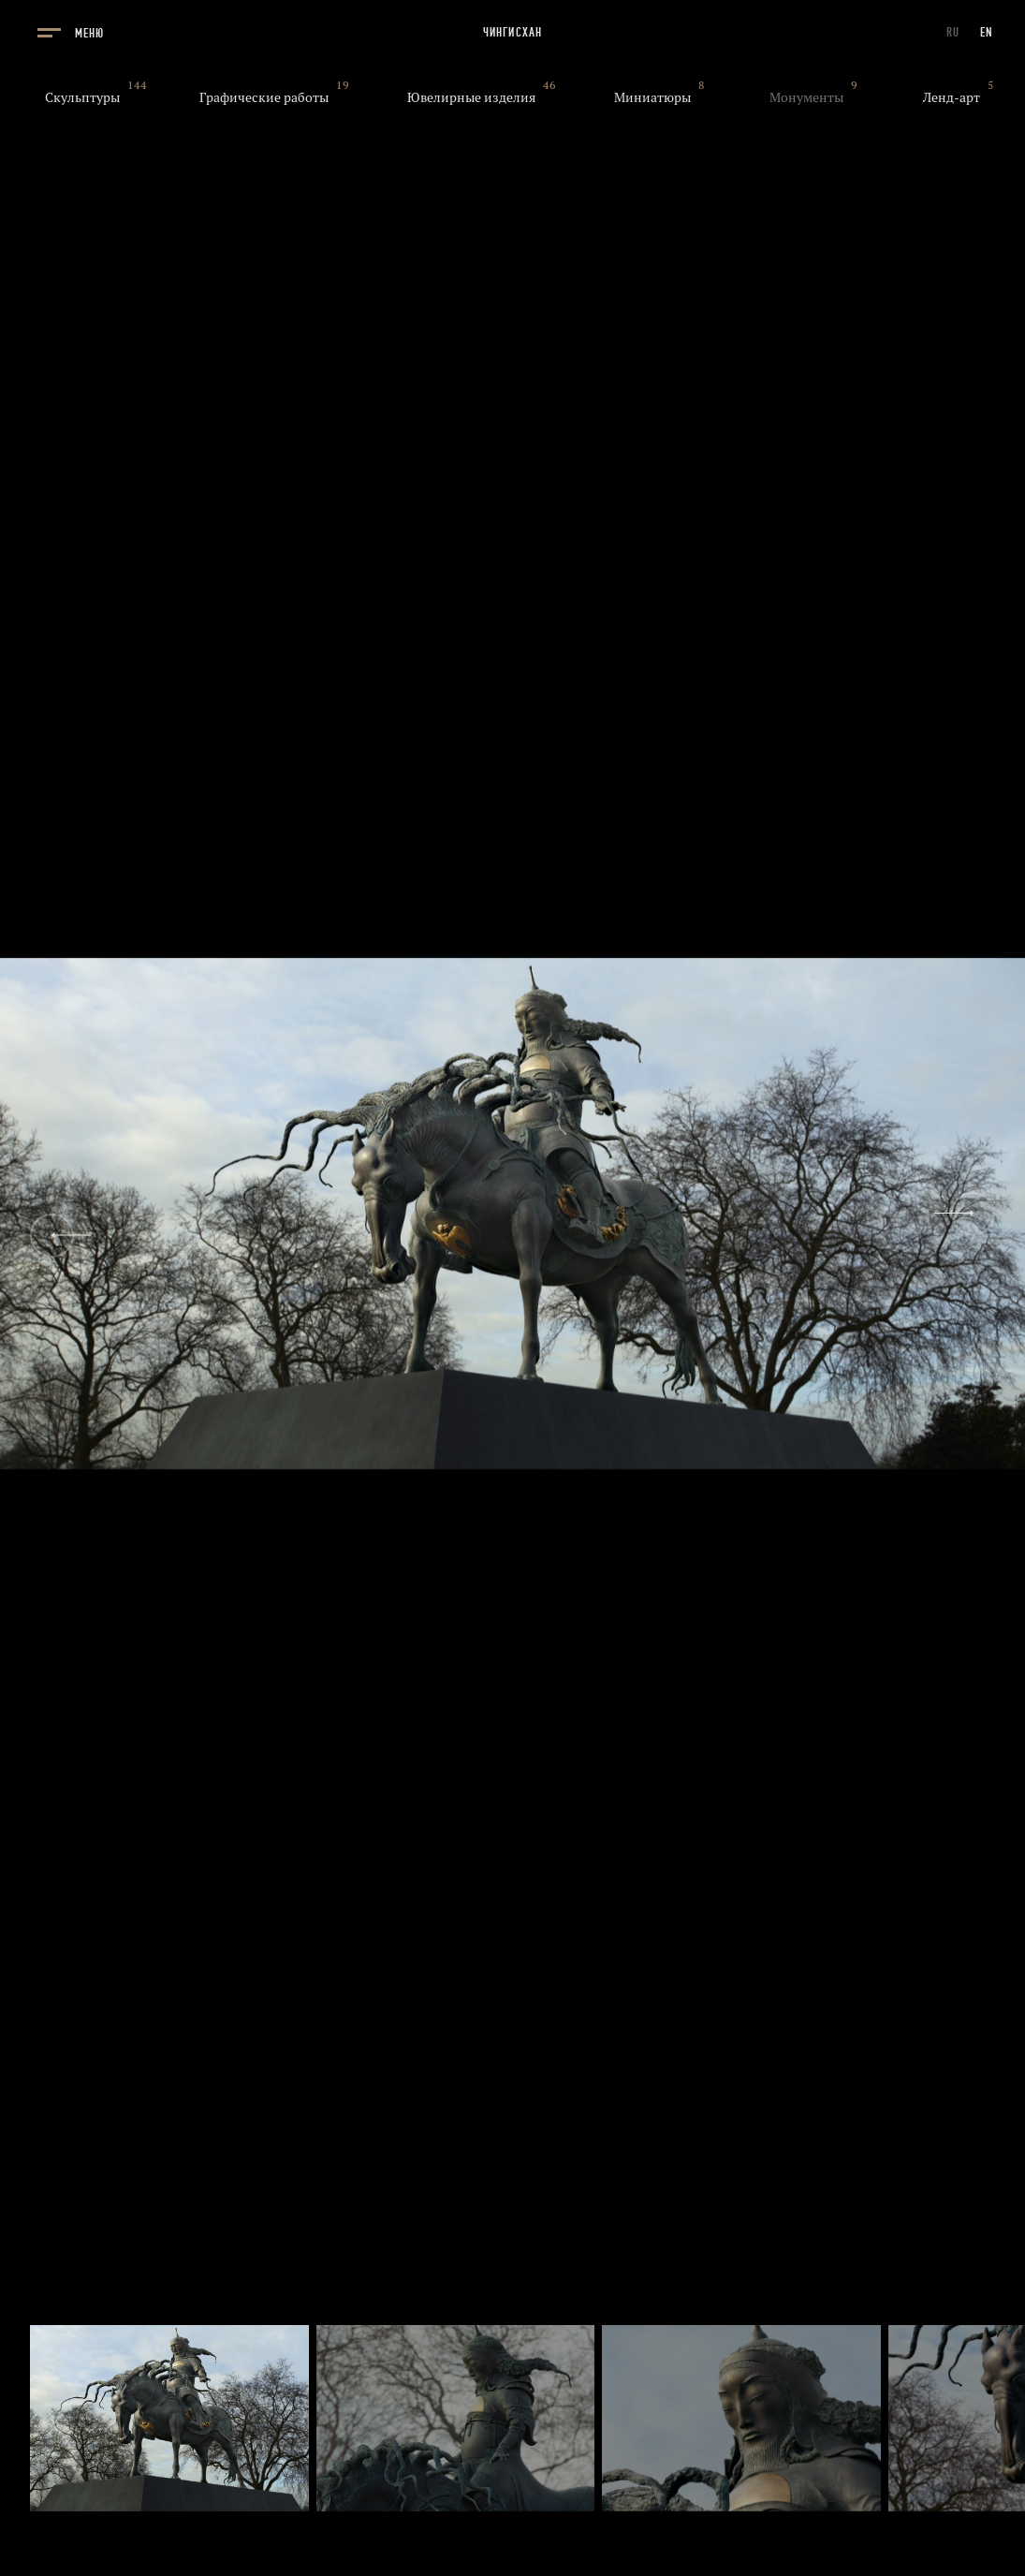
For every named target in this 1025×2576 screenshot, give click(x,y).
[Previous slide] (52, 1236)
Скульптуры (82, 97)
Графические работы (264, 97)
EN (986, 32)
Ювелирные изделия (471, 97)
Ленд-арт (951, 97)
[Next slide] (973, 1213)
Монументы (806, 97)
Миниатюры (652, 97)
